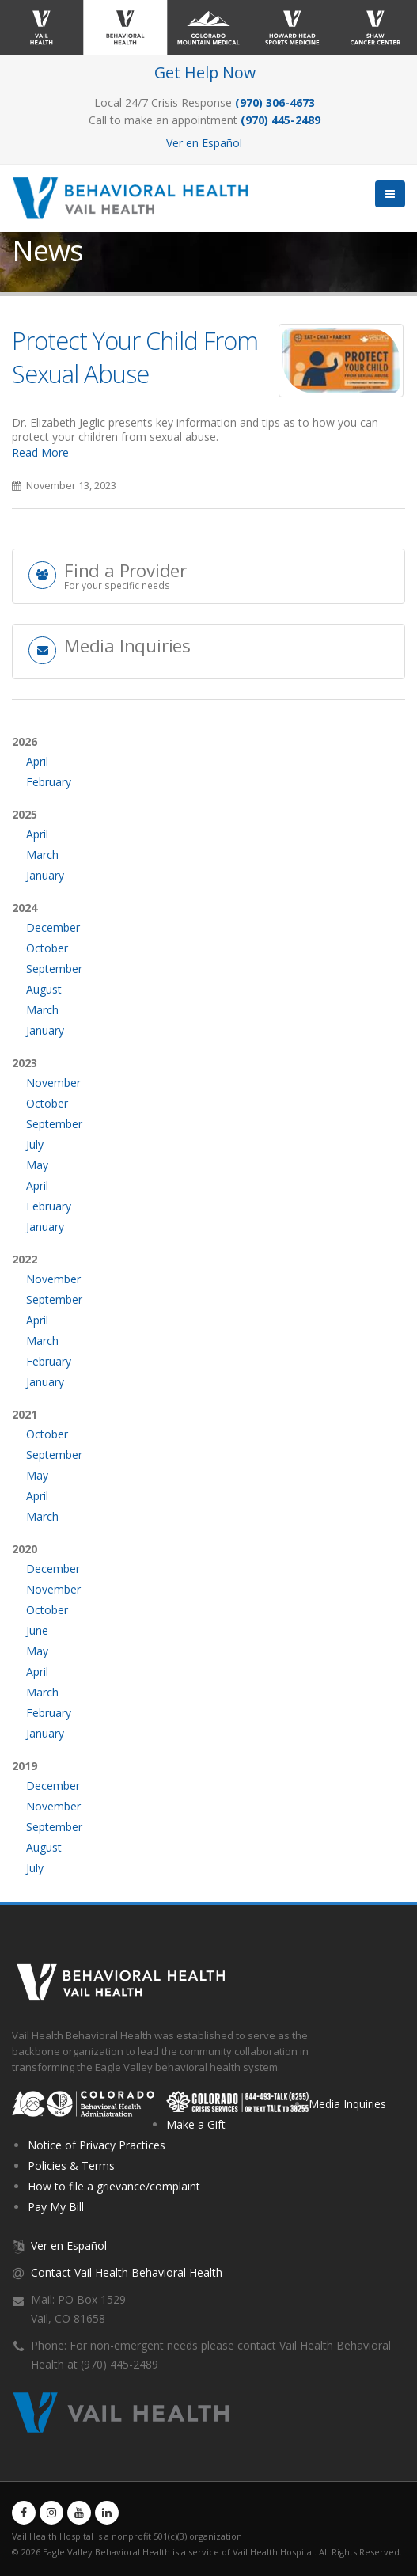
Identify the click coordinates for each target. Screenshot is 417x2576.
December (53, 927)
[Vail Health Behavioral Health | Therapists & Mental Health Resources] (136, 196)
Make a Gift (196, 2124)
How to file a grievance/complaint (114, 2186)
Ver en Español (204, 142)
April (37, 761)
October (47, 948)
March (42, 854)
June (37, 1630)
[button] (390, 193)
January (45, 875)
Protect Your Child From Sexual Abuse (135, 357)
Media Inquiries (347, 2103)
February (48, 781)
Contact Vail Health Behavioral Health (126, 2272)
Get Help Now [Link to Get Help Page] (205, 72)
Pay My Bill (56, 2206)
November (53, 1082)
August (44, 989)
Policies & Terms (71, 2165)
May (37, 1164)
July (35, 1144)
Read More (40, 452)
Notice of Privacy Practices (96, 2144)
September (54, 968)
